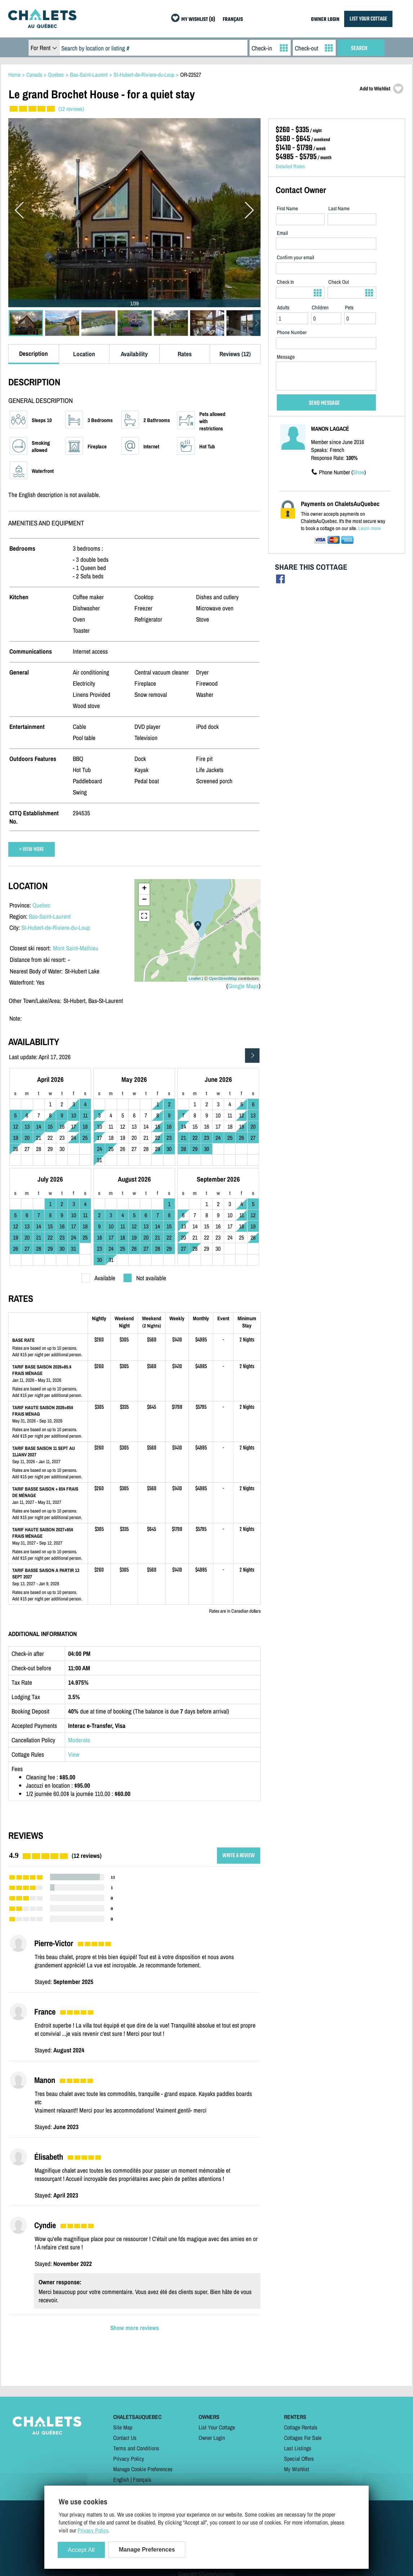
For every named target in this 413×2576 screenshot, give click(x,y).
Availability (134, 354)
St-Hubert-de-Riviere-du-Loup (55, 927)
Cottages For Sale (302, 2438)
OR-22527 (190, 75)
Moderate (79, 1740)
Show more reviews (134, 2328)
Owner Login (212, 2438)
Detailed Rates (290, 166)
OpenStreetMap (223, 978)
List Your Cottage (217, 2427)
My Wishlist (296, 2469)
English (121, 2479)
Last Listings (297, 2448)
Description (33, 353)
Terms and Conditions (136, 2448)
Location (84, 354)
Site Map (122, 2427)
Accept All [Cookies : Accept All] (81, 2549)
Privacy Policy (128, 2459)
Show (358, 472)
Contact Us (125, 2438)
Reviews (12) (235, 354)
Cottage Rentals (300, 2427)
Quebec (41, 905)
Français (142, 2479)
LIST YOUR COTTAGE (368, 18)
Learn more (369, 528)
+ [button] (144, 888)
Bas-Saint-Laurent (50, 916)
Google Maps (243, 986)
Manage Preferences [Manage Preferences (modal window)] (147, 2549)
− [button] (144, 900)
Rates (185, 354)
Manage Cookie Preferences (143, 2469)
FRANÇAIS (233, 19)
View (73, 1754)
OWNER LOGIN (325, 19)
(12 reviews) (71, 109)
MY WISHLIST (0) (198, 19)
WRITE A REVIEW (238, 1855)
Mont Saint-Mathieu (75, 948)
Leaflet (195, 978)
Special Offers (299, 2459)
